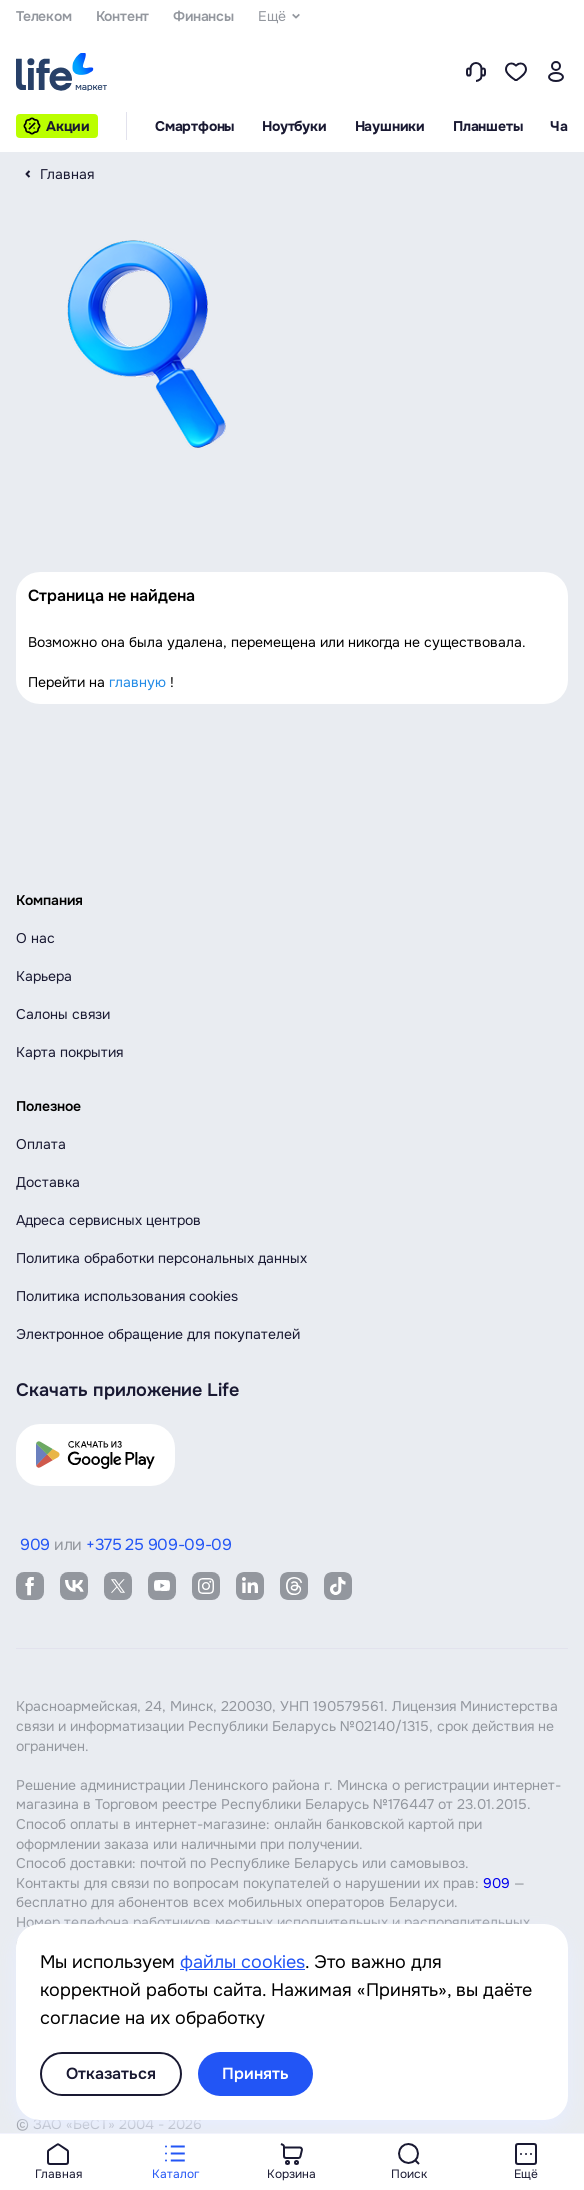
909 (496, 1883)
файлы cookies (242, 1962)
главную (137, 682)
